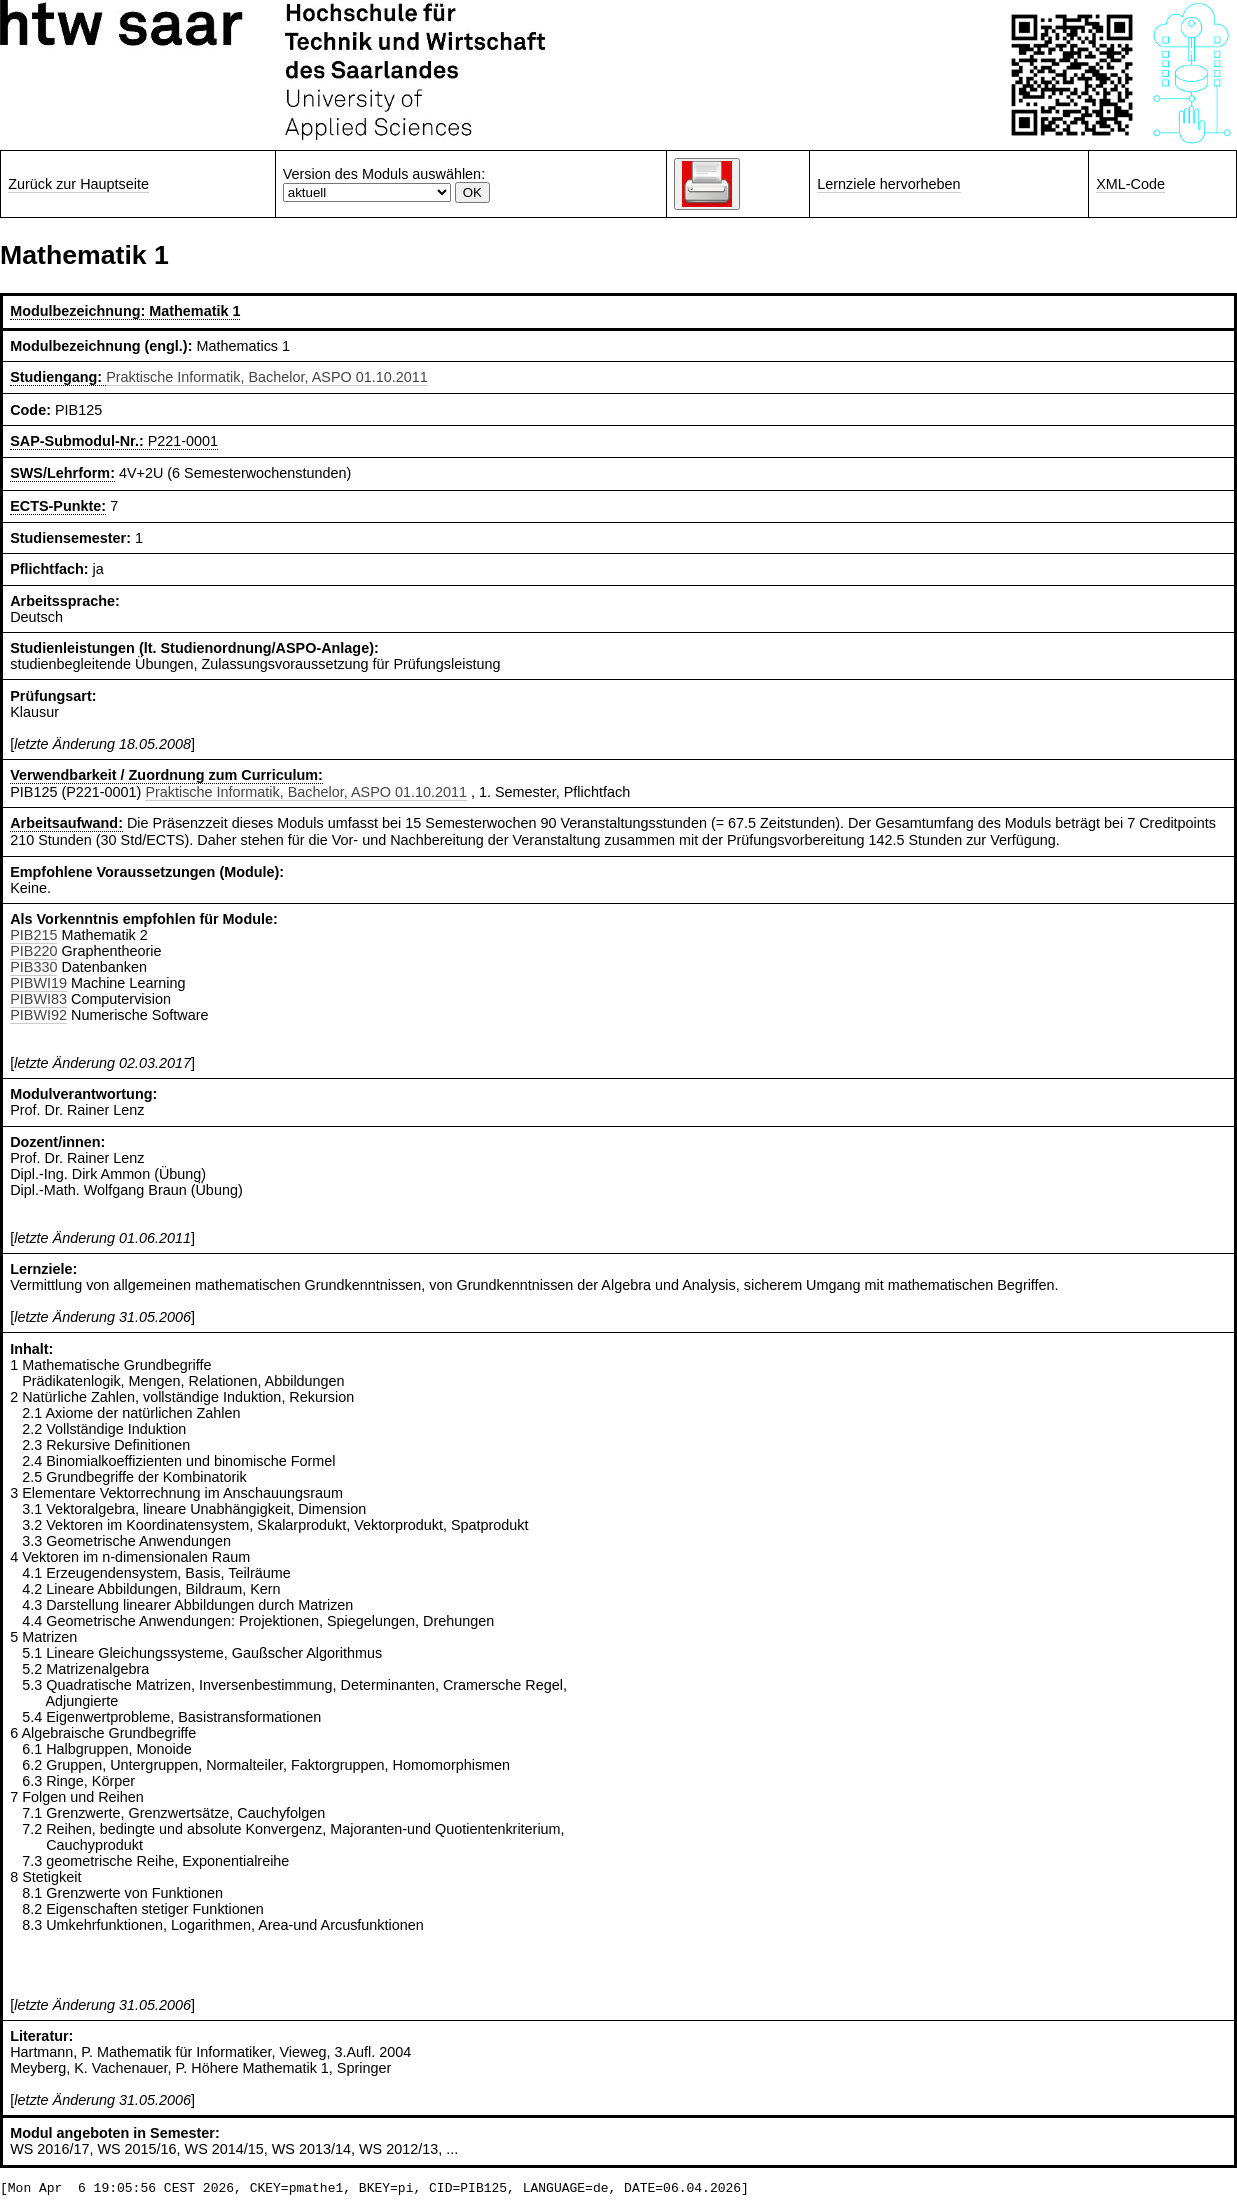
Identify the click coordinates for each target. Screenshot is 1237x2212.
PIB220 (33, 951)
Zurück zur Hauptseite (78, 184)
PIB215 (33, 935)
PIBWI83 (38, 999)
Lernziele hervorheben (888, 184)
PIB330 (33, 967)
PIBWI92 (38, 1015)
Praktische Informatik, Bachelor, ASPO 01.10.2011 (267, 377)
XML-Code (1130, 184)
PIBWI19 (38, 983)
